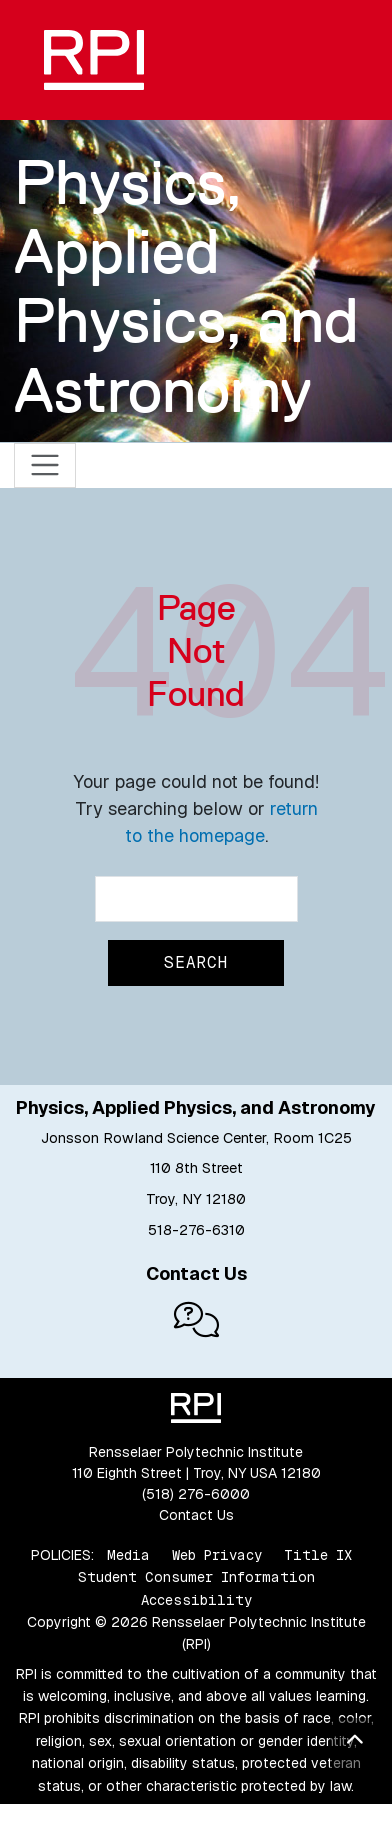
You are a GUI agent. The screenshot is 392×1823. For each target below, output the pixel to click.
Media (128, 1555)
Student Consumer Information (196, 1577)
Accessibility (196, 1600)
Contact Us (196, 1515)
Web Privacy (217, 1555)
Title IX (318, 1555)
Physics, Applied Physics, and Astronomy (186, 286)
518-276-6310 (196, 1230)
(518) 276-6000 (196, 1494)
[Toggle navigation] (45, 465)
